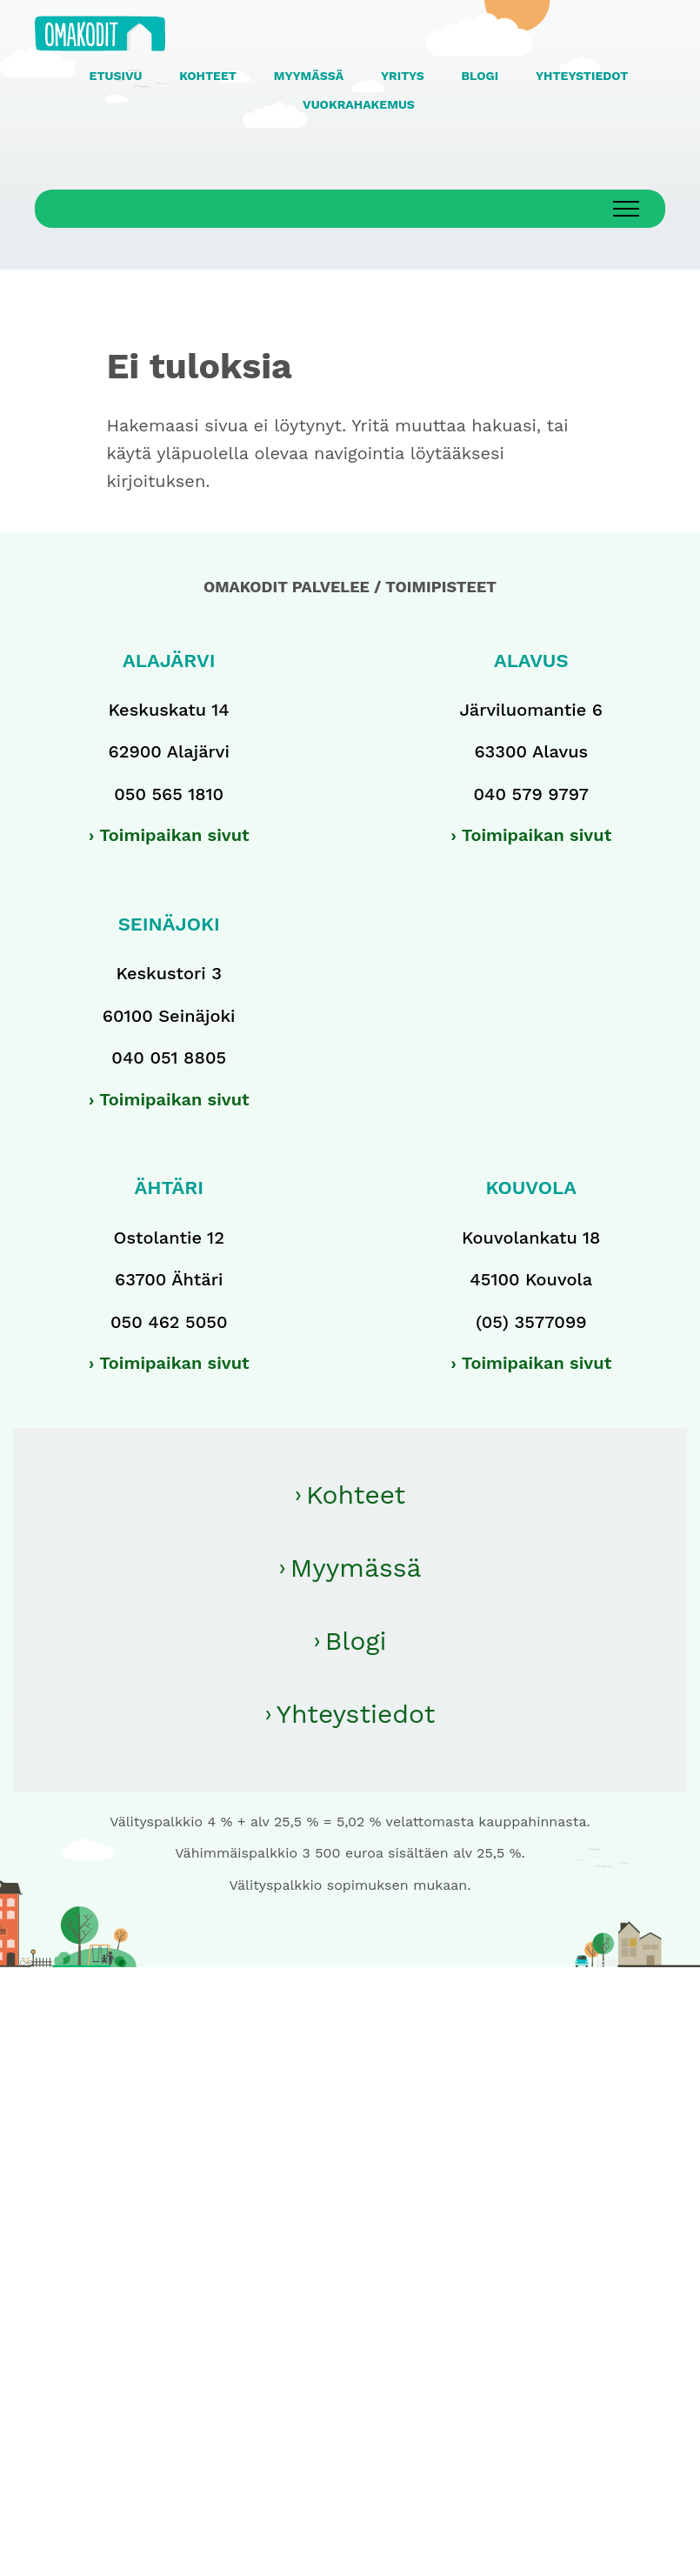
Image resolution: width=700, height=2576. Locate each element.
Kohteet (355, 1494)
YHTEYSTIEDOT (582, 76)
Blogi (356, 1640)
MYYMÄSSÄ (308, 76)
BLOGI (480, 76)
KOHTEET (208, 76)
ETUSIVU (116, 76)
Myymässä (356, 1567)
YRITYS (402, 76)
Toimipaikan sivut (174, 834)
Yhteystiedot (356, 1713)
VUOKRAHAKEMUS (359, 104)
